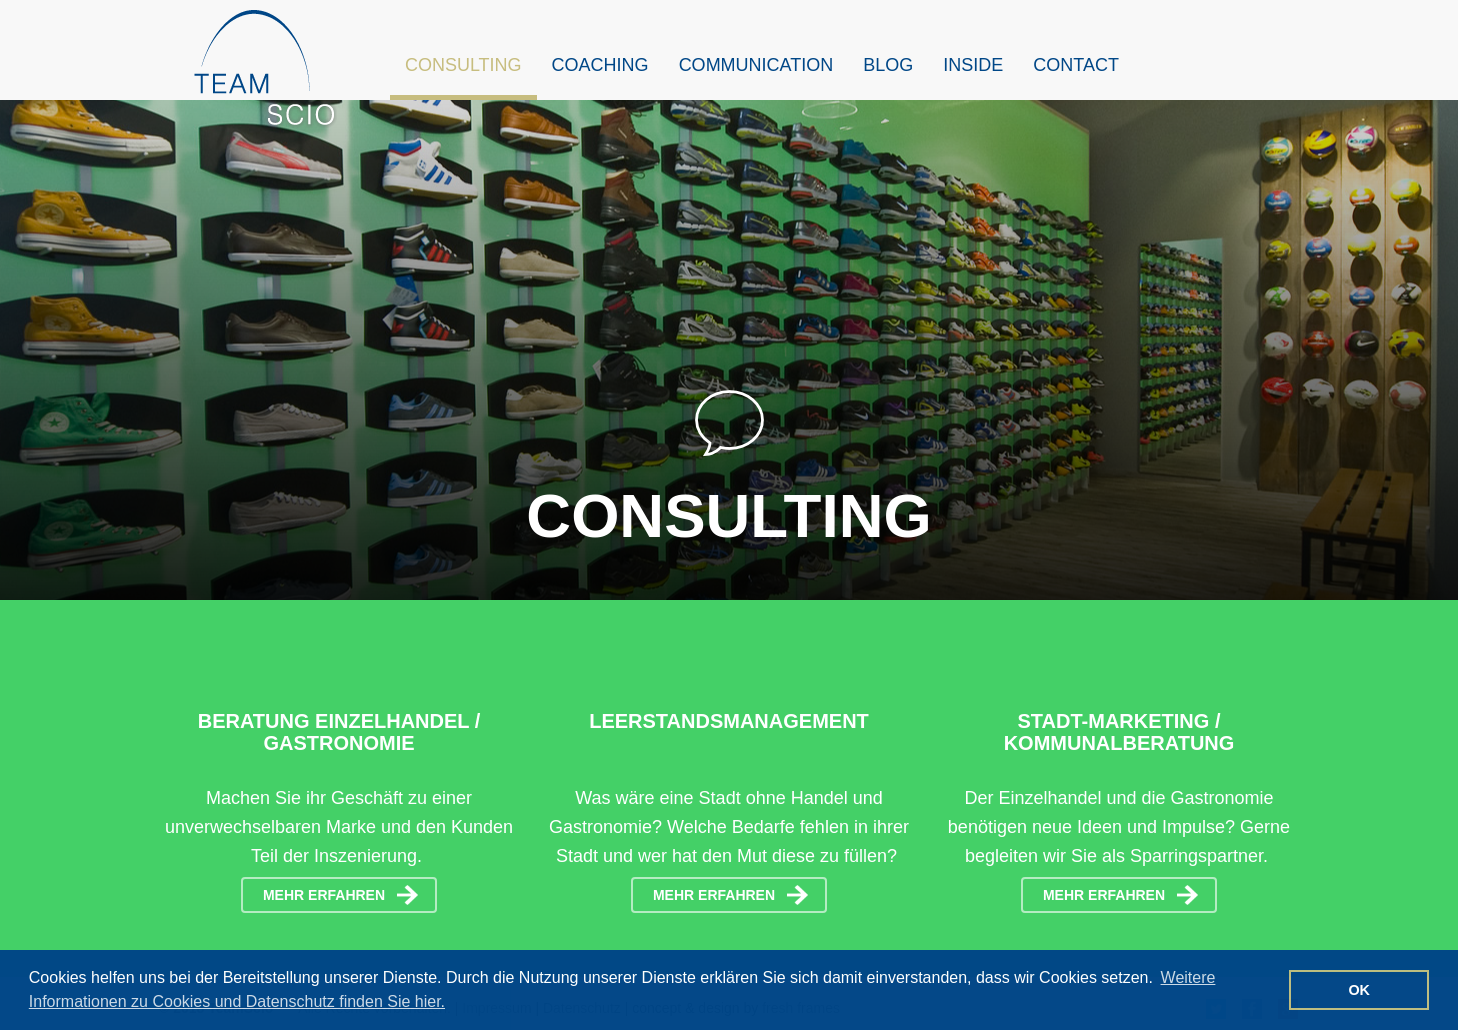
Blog (888, 65)
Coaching (600, 65)
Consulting (463, 65)
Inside (973, 65)
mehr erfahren (324, 895)
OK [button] (1359, 990)
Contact (1076, 65)
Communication (756, 65)
